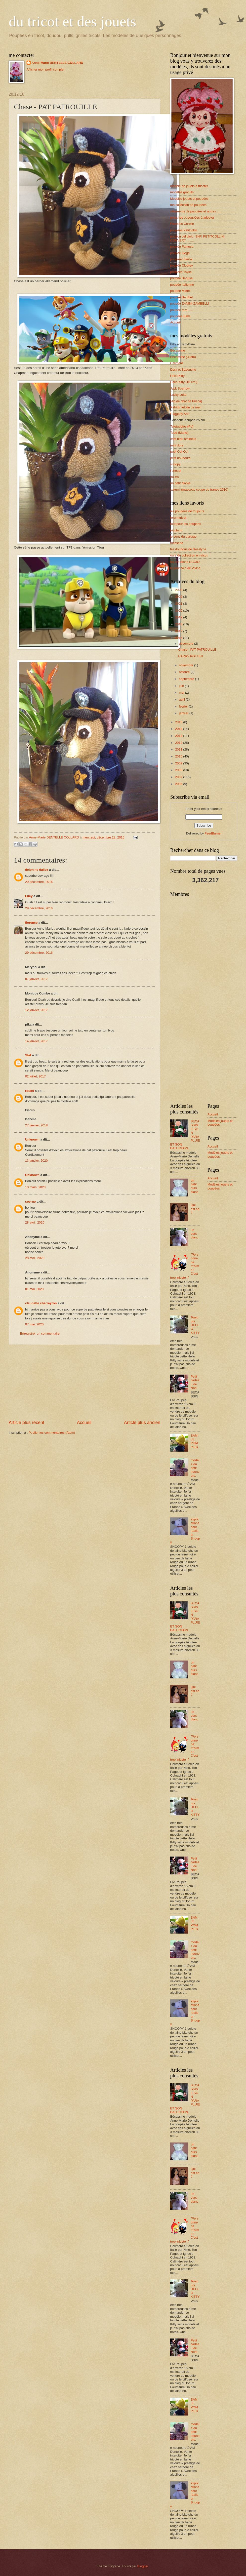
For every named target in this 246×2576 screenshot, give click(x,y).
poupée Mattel (180, 291)
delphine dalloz (36, 870)
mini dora (176, 445)
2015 (179, 722)
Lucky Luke (178, 394)
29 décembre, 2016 (39, 882)
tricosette (176, 543)
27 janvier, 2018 (36, 1125)
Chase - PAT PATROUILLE (197, 649)
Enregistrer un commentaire (40, 1333)
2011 (179, 749)
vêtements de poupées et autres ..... (195, 211)
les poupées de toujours (187, 511)
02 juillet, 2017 (35, 1076)
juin (182, 686)
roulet (29, 1091)
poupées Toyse (181, 272)
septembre (187, 679)
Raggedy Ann (179, 414)
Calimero (176, 363)
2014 (179, 729)
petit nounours (180, 458)
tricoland (176, 530)
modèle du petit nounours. (195, 1467)
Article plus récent (26, 1422)
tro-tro (174, 477)
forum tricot (178, 517)
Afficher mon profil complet (45, 69)
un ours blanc (194, 1233)
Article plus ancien (142, 1422)
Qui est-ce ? (195, 1209)
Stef (28, 1055)
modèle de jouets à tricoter (189, 186)
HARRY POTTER (190, 656)
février (184, 706)
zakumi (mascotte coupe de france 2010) (199, 489)
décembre (186, 643)
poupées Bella (180, 316)
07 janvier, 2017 (36, 979)
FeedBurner (213, 833)
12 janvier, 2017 (36, 1010)
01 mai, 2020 (34, 1289)
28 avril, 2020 (34, 1222)
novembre (186, 665)
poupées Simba (181, 259)
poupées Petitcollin (183, 230)
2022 (179, 596)
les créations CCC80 (185, 562)
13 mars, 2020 (35, 1187)
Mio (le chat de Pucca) (186, 401)
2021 (179, 603)
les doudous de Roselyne (188, 549)
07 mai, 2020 (34, 1324)
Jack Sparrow (180, 388)
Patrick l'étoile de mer (185, 407)
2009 (179, 763)
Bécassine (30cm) (183, 357)
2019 (179, 617)
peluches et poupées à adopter (192, 217)
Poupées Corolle (182, 224)
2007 (179, 777)
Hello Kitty (177, 376)
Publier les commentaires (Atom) (52, 1432)
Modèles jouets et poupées (189, 198)
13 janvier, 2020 (36, 1160)
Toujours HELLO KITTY (195, 1325)
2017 (179, 631)
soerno (30, 1201)
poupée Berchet (181, 297)
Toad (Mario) (179, 433)
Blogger (142, 2566)
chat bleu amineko (183, 439)
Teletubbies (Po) (181, 426)
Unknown (32, 1139)
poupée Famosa (181, 246)
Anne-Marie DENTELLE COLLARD (57, 63)
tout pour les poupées (185, 524)
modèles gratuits (182, 192)
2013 (179, 736)
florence (31, 922)
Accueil (84, 1422)
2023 (179, 590)
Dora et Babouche (183, 369)
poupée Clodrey (181, 265)
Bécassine (177, 350)
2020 (179, 610)
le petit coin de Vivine (185, 568)
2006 (179, 784)
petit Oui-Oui (179, 451)
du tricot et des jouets (72, 21)
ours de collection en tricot (188, 555)
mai (182, 692)
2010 (179, 756)
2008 (179, 770)
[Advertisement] (84, 1382)
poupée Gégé (180, 253)
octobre (185, 672)
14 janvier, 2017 (36, 1041)
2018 (179, 624)
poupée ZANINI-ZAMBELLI (189, 303)
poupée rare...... (181, 310)
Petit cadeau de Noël (195, 1382)
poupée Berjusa (181, 278)
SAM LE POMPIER (194, 1441)
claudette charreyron (41, 1303)
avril (182, 699)
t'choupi (175, 471)
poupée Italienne (182, 284)
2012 (179, 743)
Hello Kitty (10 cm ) (183, 382)
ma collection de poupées (188, 205)
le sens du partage (183, 536)
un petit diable (180, 483)
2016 (179, 638)
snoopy (175, 464)
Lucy (29, 896)
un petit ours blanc (194, 1186)
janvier (184, 713)
